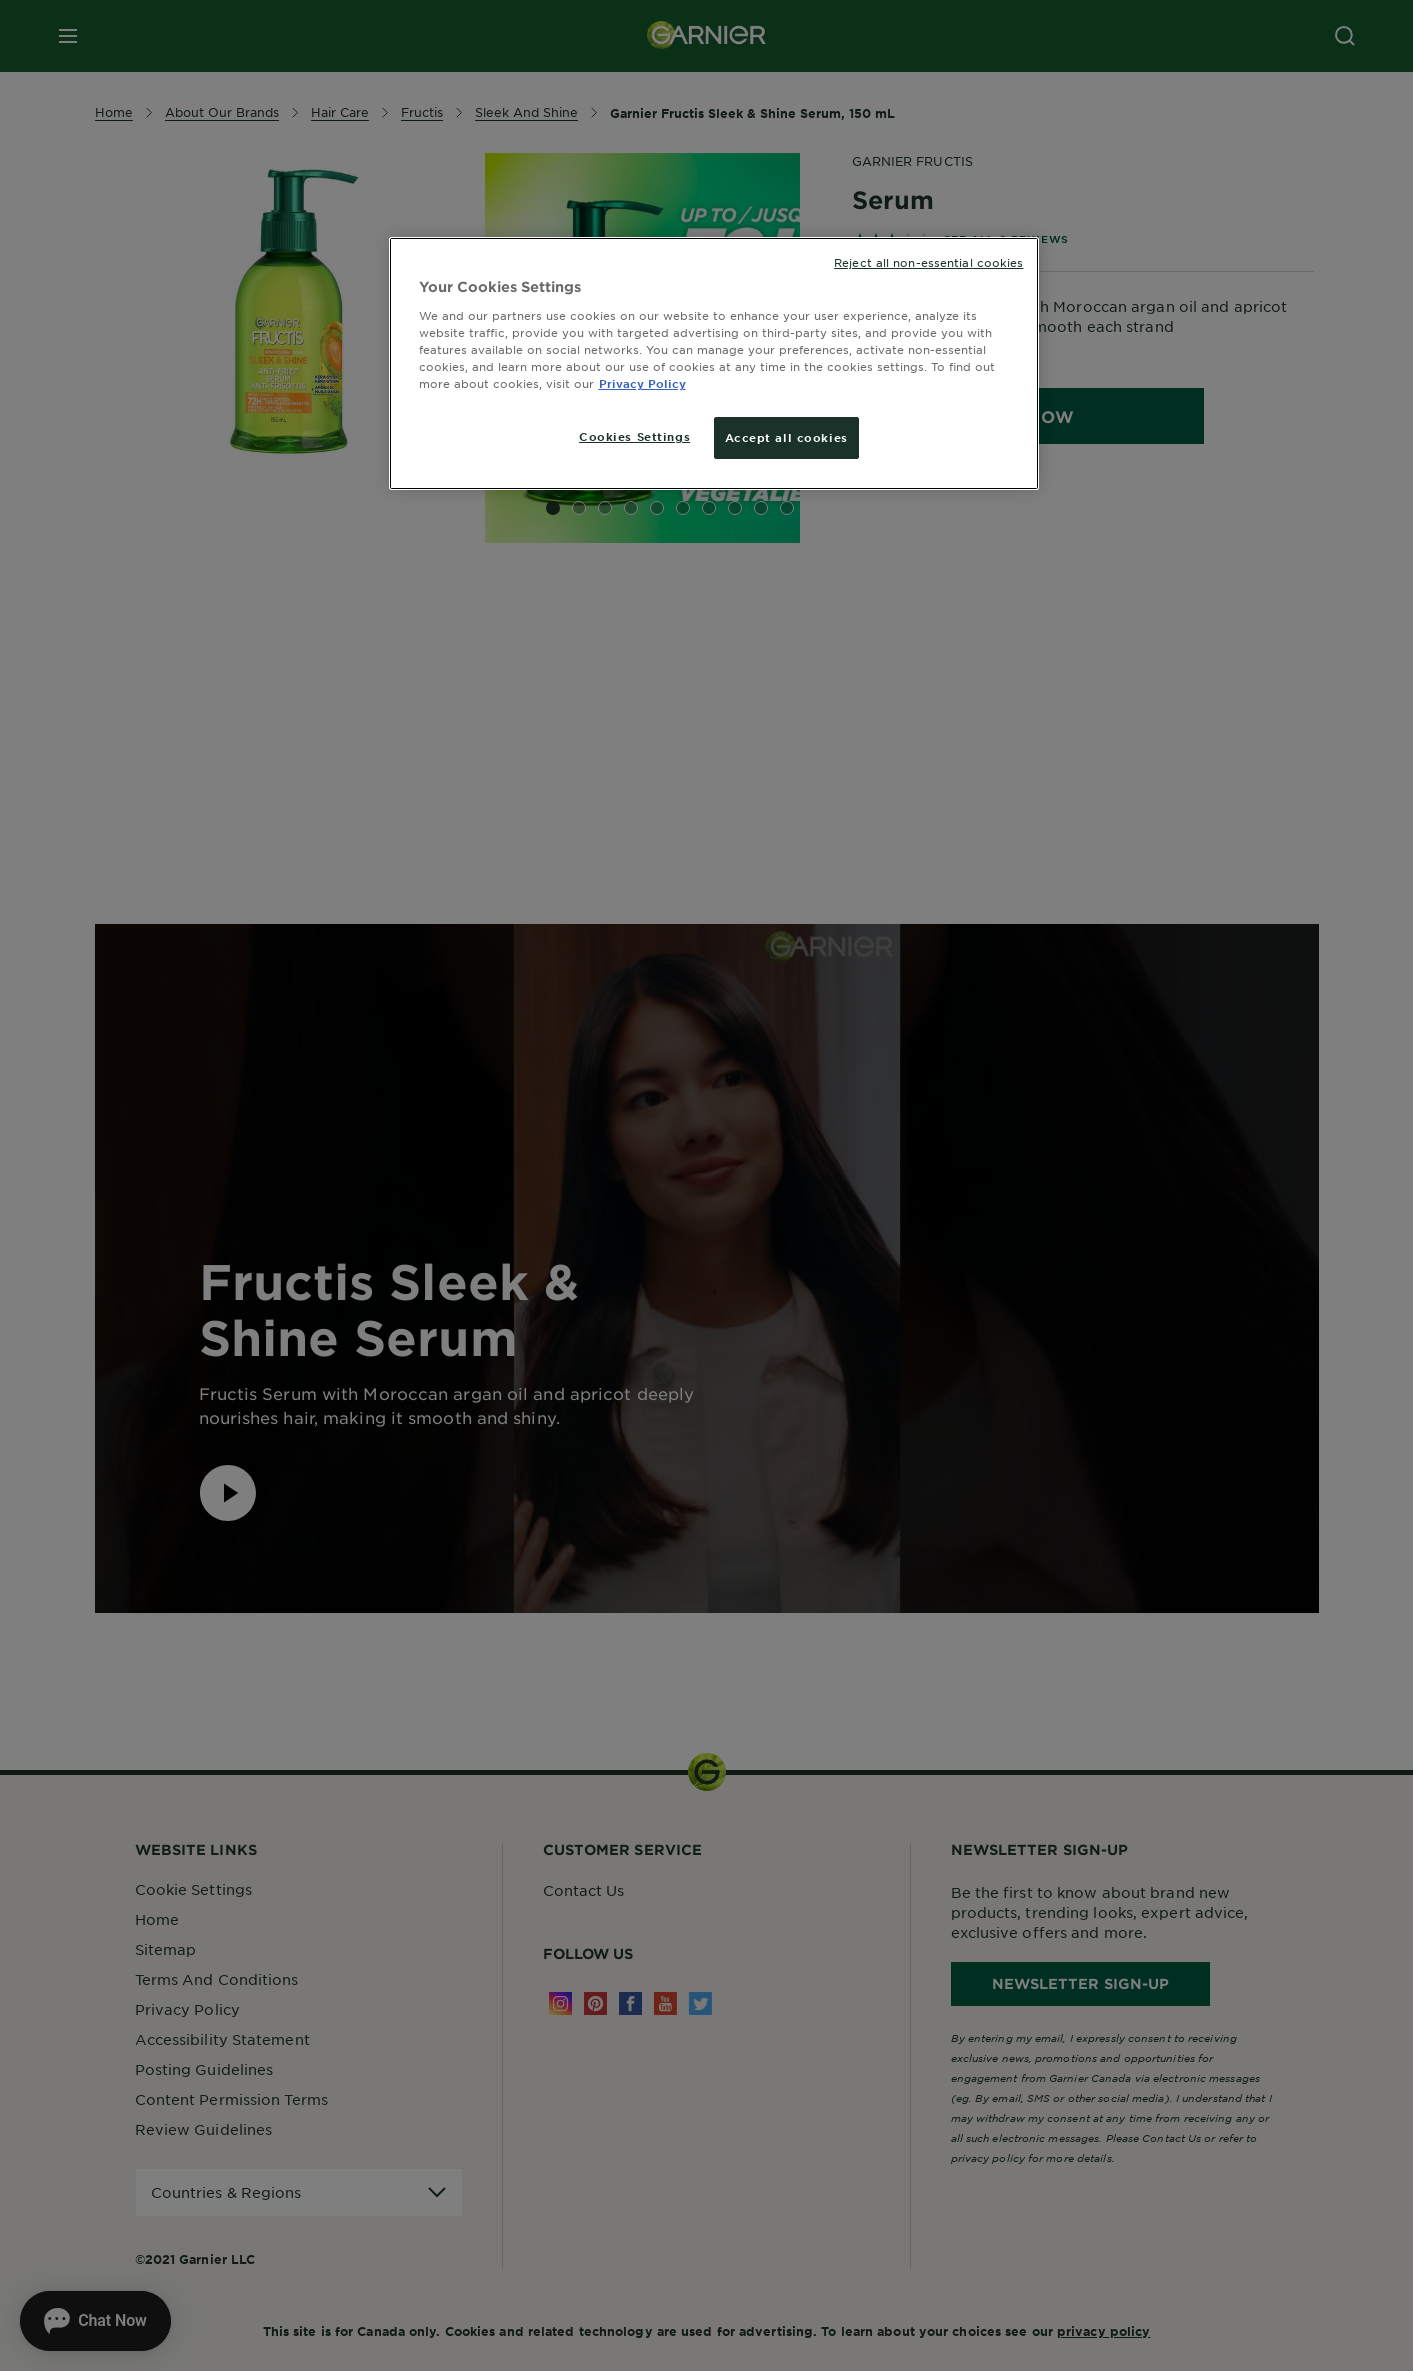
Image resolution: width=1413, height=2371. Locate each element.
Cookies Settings (634, 436)
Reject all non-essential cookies (928, 262)
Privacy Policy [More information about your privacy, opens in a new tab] (642, 383)
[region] (714, 363)
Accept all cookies (786, 437)
